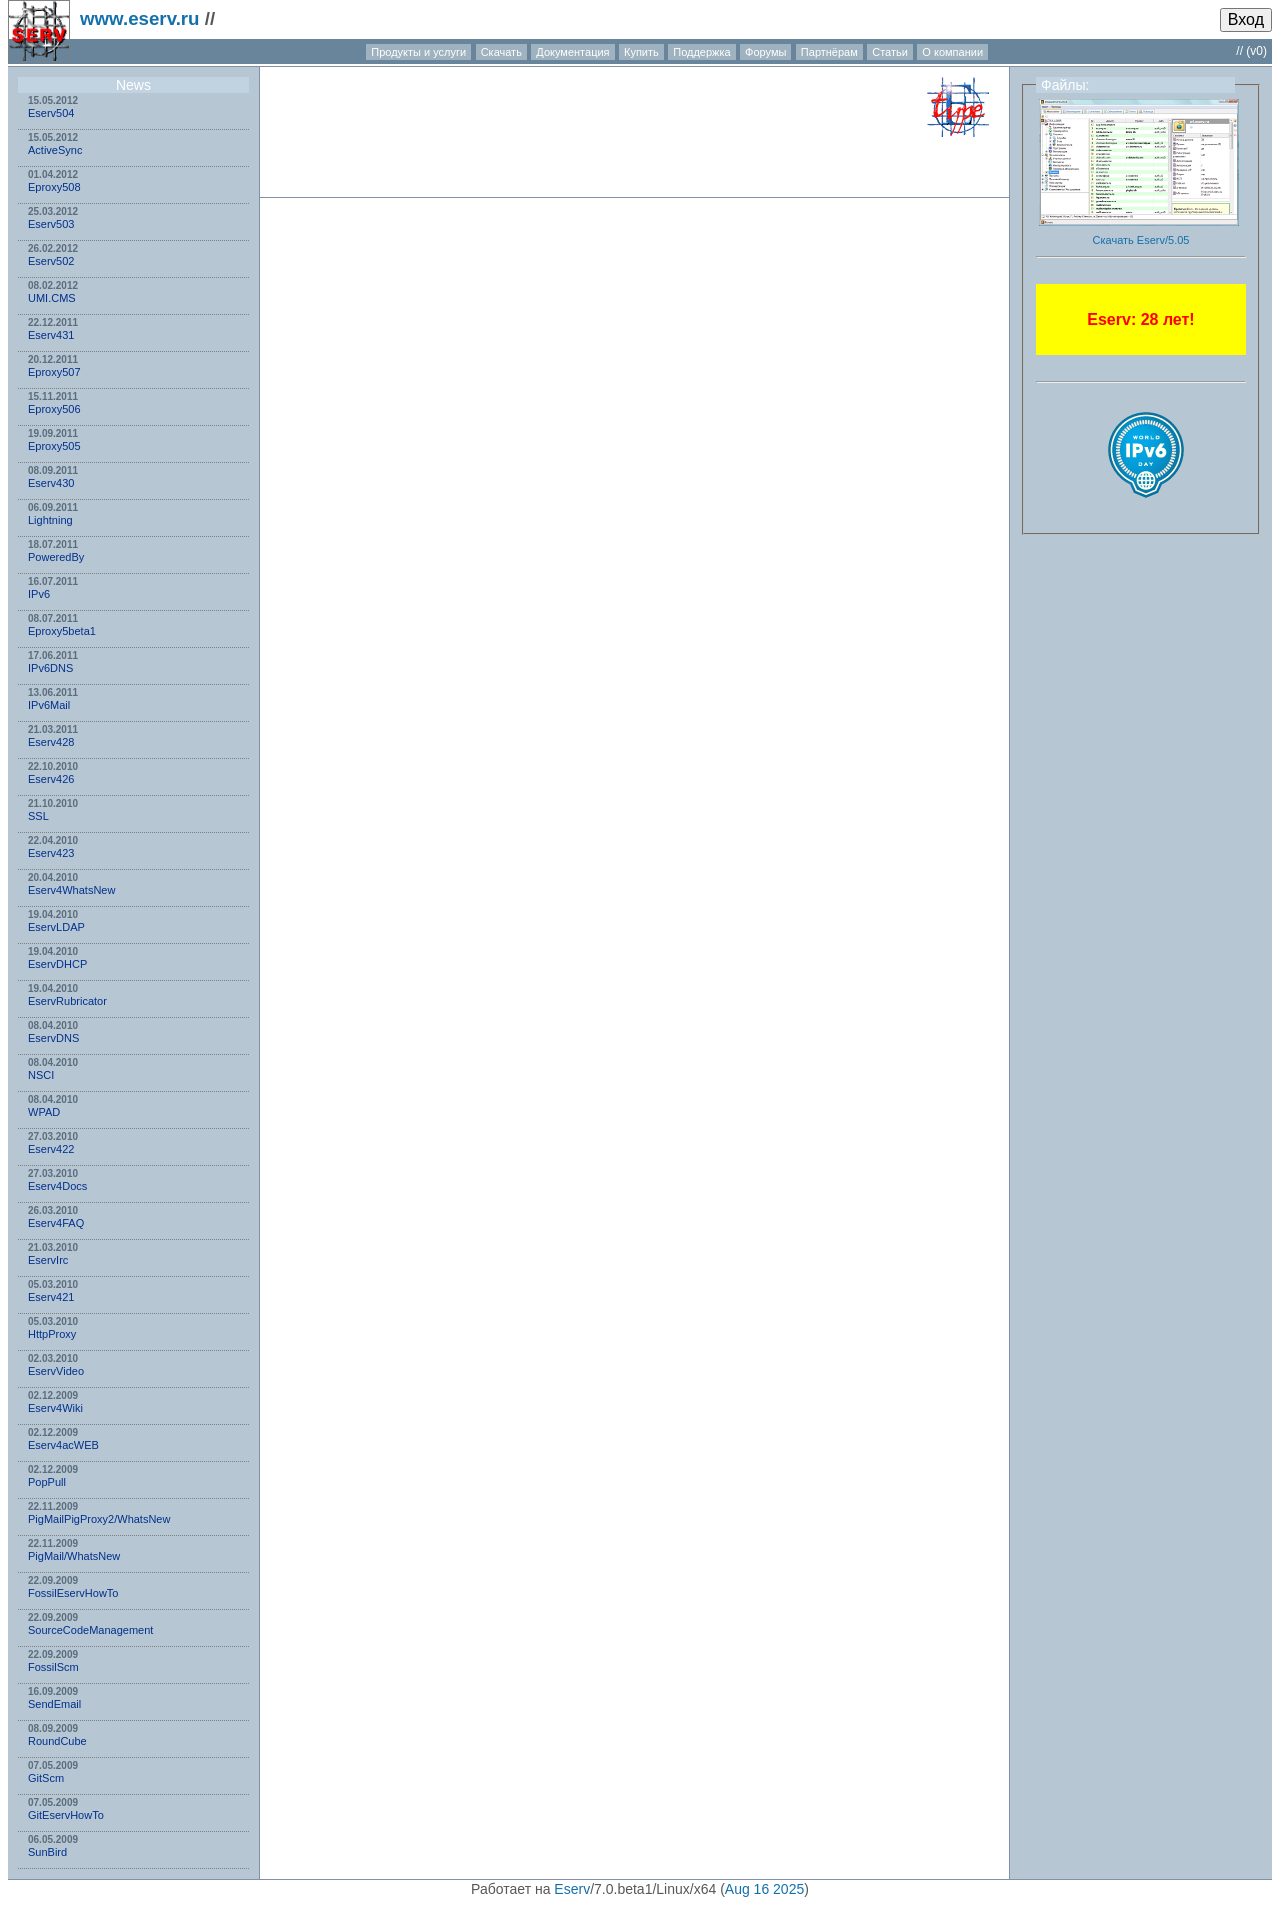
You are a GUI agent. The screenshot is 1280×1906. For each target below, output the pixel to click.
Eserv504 (51, 113)
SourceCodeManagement (90, 1630)
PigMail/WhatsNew (74, 1556)
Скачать (501, 52)
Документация (572, 52)
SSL (38, 816)
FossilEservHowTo (73, 1593)
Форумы (765, 52)
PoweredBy (56, 557)
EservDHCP (57, 964)
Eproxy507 (54, 372)
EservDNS (53, 1038)
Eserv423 (51, 853)
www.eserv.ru (140, 18)
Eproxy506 (54, 409)
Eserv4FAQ (56, 1223)
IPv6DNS (50, 668)
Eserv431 (51, 335)
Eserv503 (51, 224)
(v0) (1256, 51)
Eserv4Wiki (55, 1408)
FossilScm (53, 1667)
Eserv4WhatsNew (71, 890)
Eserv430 (51, 483)
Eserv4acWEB (63, 1445)
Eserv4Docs (57, 1186)
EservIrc (48, 1260)
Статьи (890, 52)
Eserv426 (51, 779)
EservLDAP (56, 927)
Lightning (50, 520)
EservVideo (56, 1371)
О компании (952, 52)
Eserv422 (51, 1149)
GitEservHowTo (66, 1815)
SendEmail (54, 1704)
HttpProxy (52, 1334)
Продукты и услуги (418, 52)
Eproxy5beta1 (62, 631)
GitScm (46, 1778)
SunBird (47, 1852)
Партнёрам (829, 52)
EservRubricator (67, 1001)
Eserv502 (51, 261)
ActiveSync (55, 150)
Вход (1246, 19)
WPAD (44, 1112)
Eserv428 (51, 742)
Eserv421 (51, 1297)
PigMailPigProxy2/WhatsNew (99, 1519)
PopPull (47, 1482)
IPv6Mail (49, 705)
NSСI (41, 1075)
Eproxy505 (54, 446)
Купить (641, 52)
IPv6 (39, 594)
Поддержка (701, 52)
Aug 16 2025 (764, 1889)
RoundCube (57, 1741)
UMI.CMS (52, 298)
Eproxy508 (54, 187)
